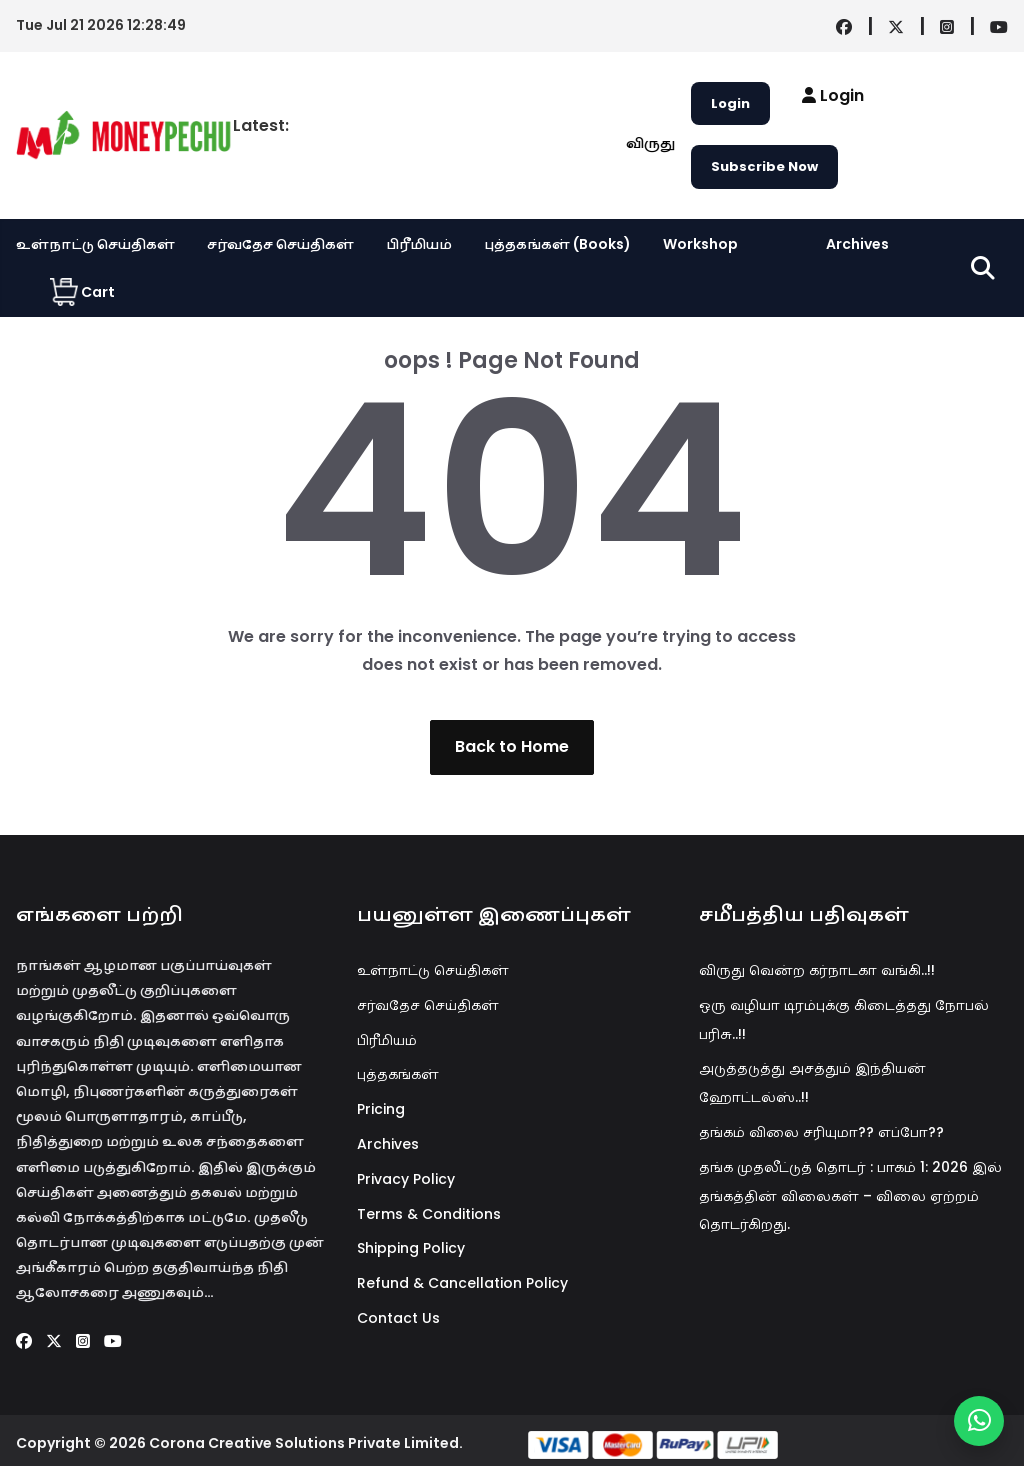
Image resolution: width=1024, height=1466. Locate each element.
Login (730, 103)
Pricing (381, 1109)
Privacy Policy (406, 1179)
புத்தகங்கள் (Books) (557, 244)
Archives (857, 244)
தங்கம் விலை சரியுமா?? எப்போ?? (821, 1132)
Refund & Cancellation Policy (462, 1283)
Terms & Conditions (429, 1214)
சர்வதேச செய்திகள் (280, 244)
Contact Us (398, 1318)
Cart (82, 292)
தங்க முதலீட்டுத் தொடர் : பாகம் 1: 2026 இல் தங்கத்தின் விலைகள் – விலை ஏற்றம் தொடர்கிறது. (850, 1196)
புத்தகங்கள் (398, 1074)
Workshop (700, 244)
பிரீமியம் (419, 244)
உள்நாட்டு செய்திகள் (95, 244)
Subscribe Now (764, 166)
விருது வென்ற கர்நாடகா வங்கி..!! (817, 970)
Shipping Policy (411, 1248)
